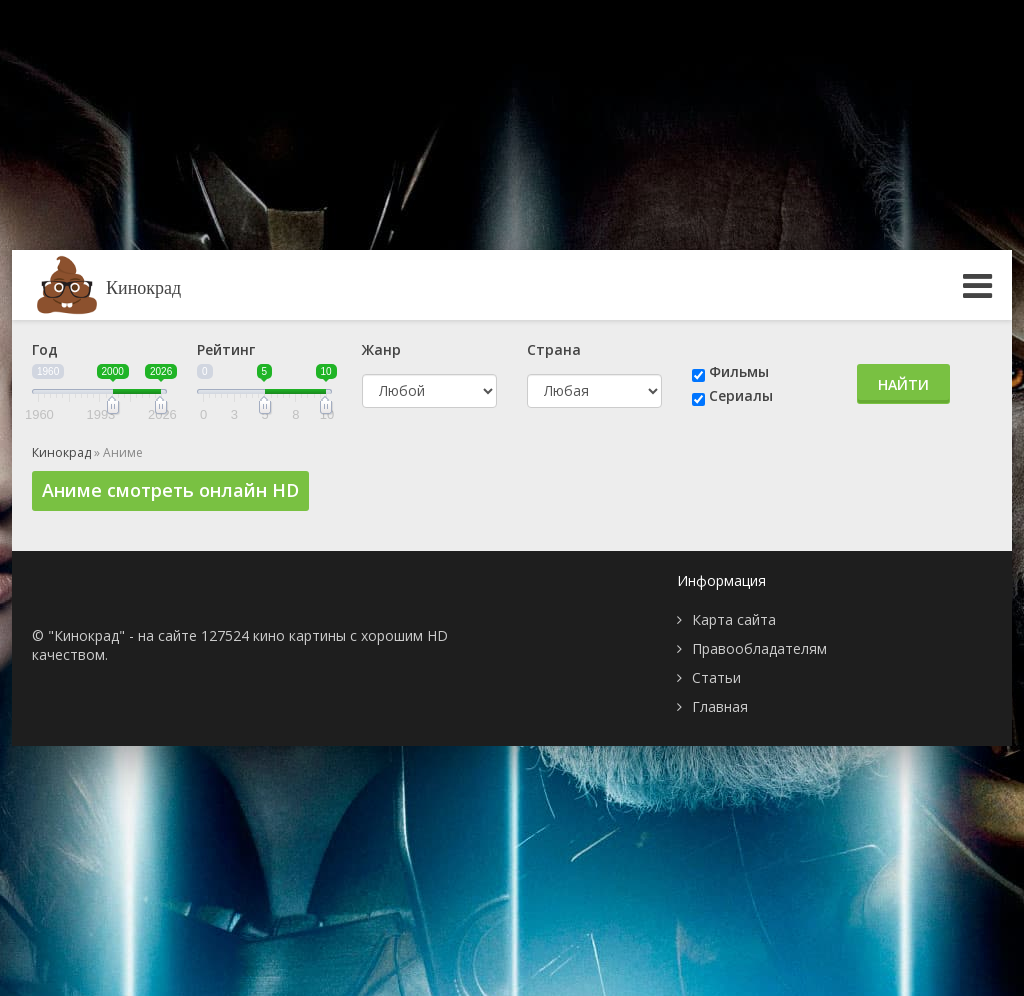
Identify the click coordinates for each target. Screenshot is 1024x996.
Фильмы (739, 371)
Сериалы (741, 395)
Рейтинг (226, 349)
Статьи (716, 677)
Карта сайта (734, 619)
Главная (720, 706)
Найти (903, 384)
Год (45, 349)
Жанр (381, 349)
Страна (554, 349)
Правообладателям (759, 648)
